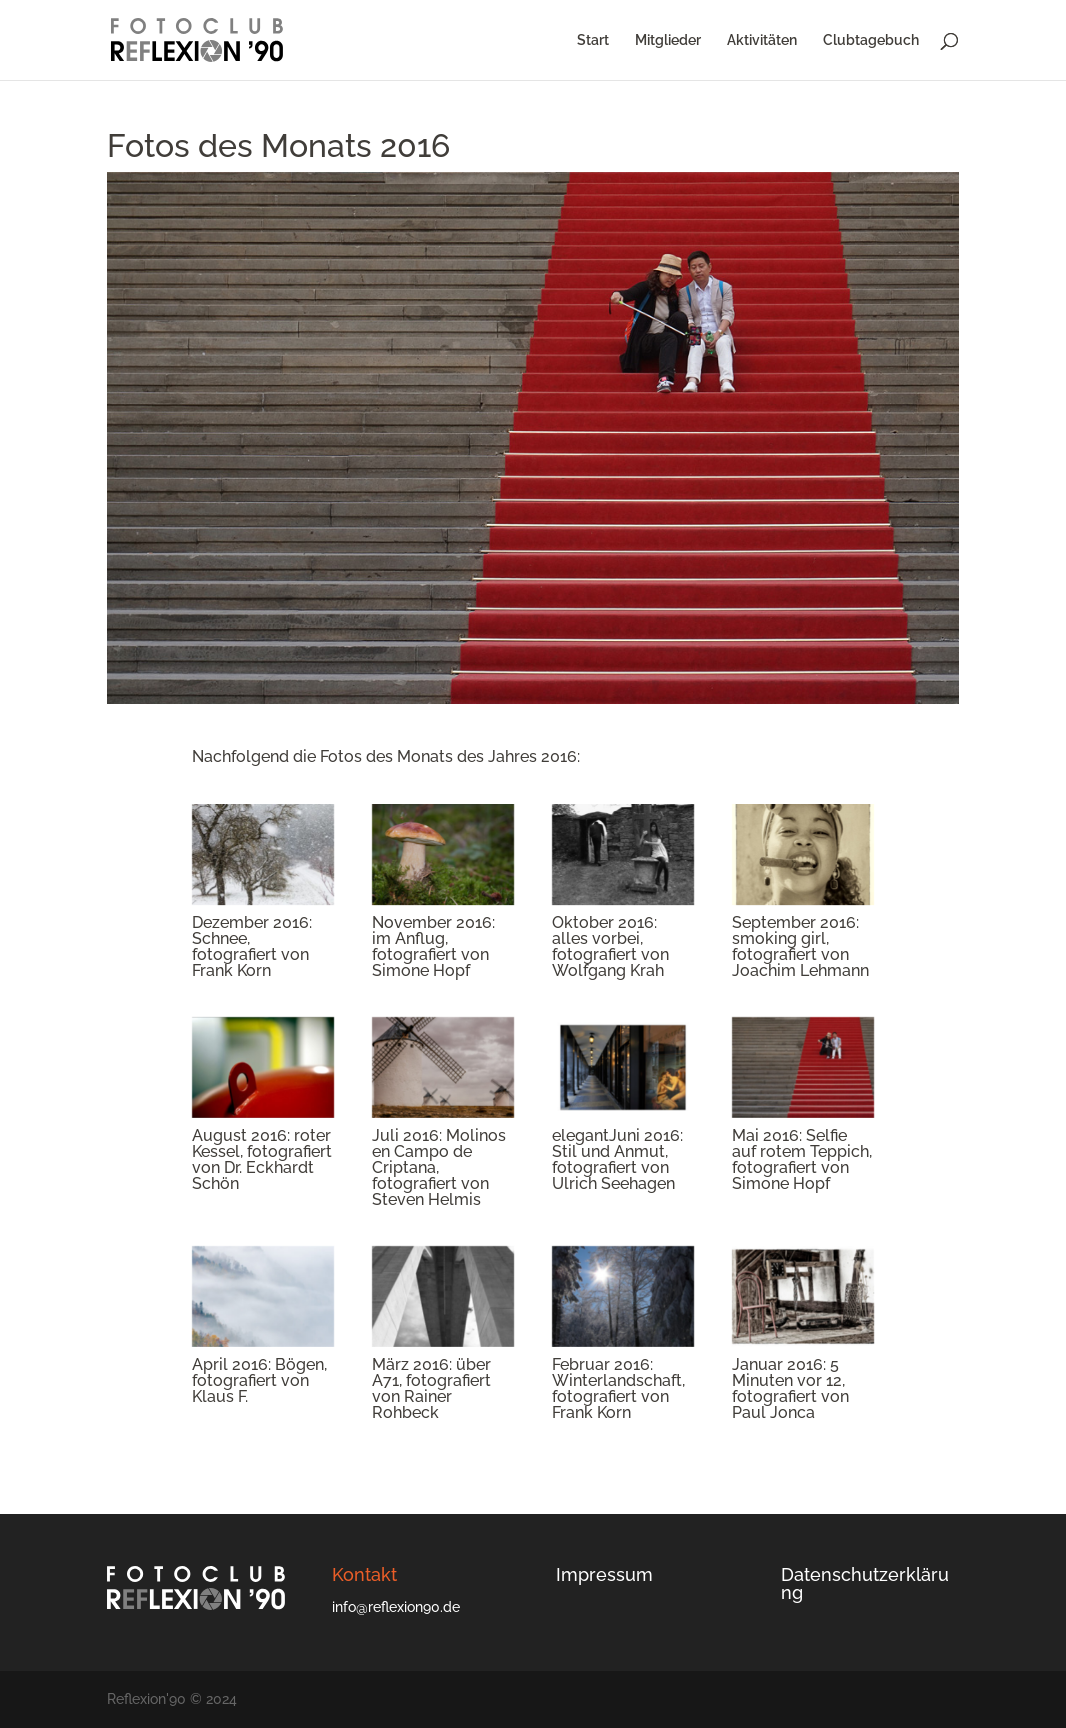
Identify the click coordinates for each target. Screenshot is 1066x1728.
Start (593, 40)
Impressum (604, 1574)
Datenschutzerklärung (865, 1583)
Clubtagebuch (871, 40)
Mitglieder (668, 40)
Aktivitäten (762, 40)
